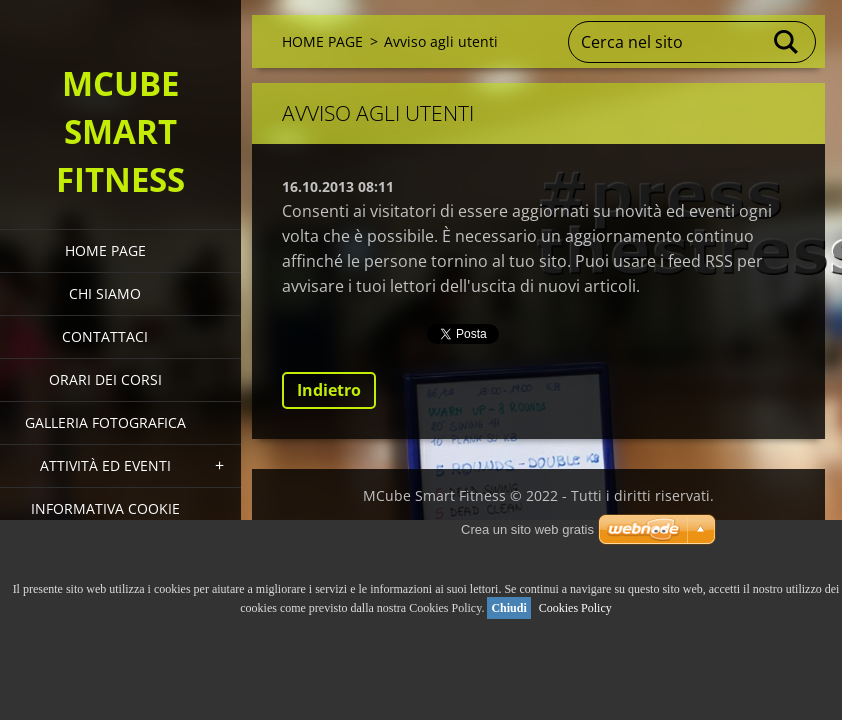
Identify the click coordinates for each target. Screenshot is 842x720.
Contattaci (105, 336)
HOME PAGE (105, 250)
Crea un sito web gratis (527, 529)
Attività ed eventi (105, 465)
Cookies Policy (575, 608)
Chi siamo (105, 293)
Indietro (329, 390)
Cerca (787, 42)
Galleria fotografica (105, 422)
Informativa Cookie (105, 508)
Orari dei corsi (105, 379)
